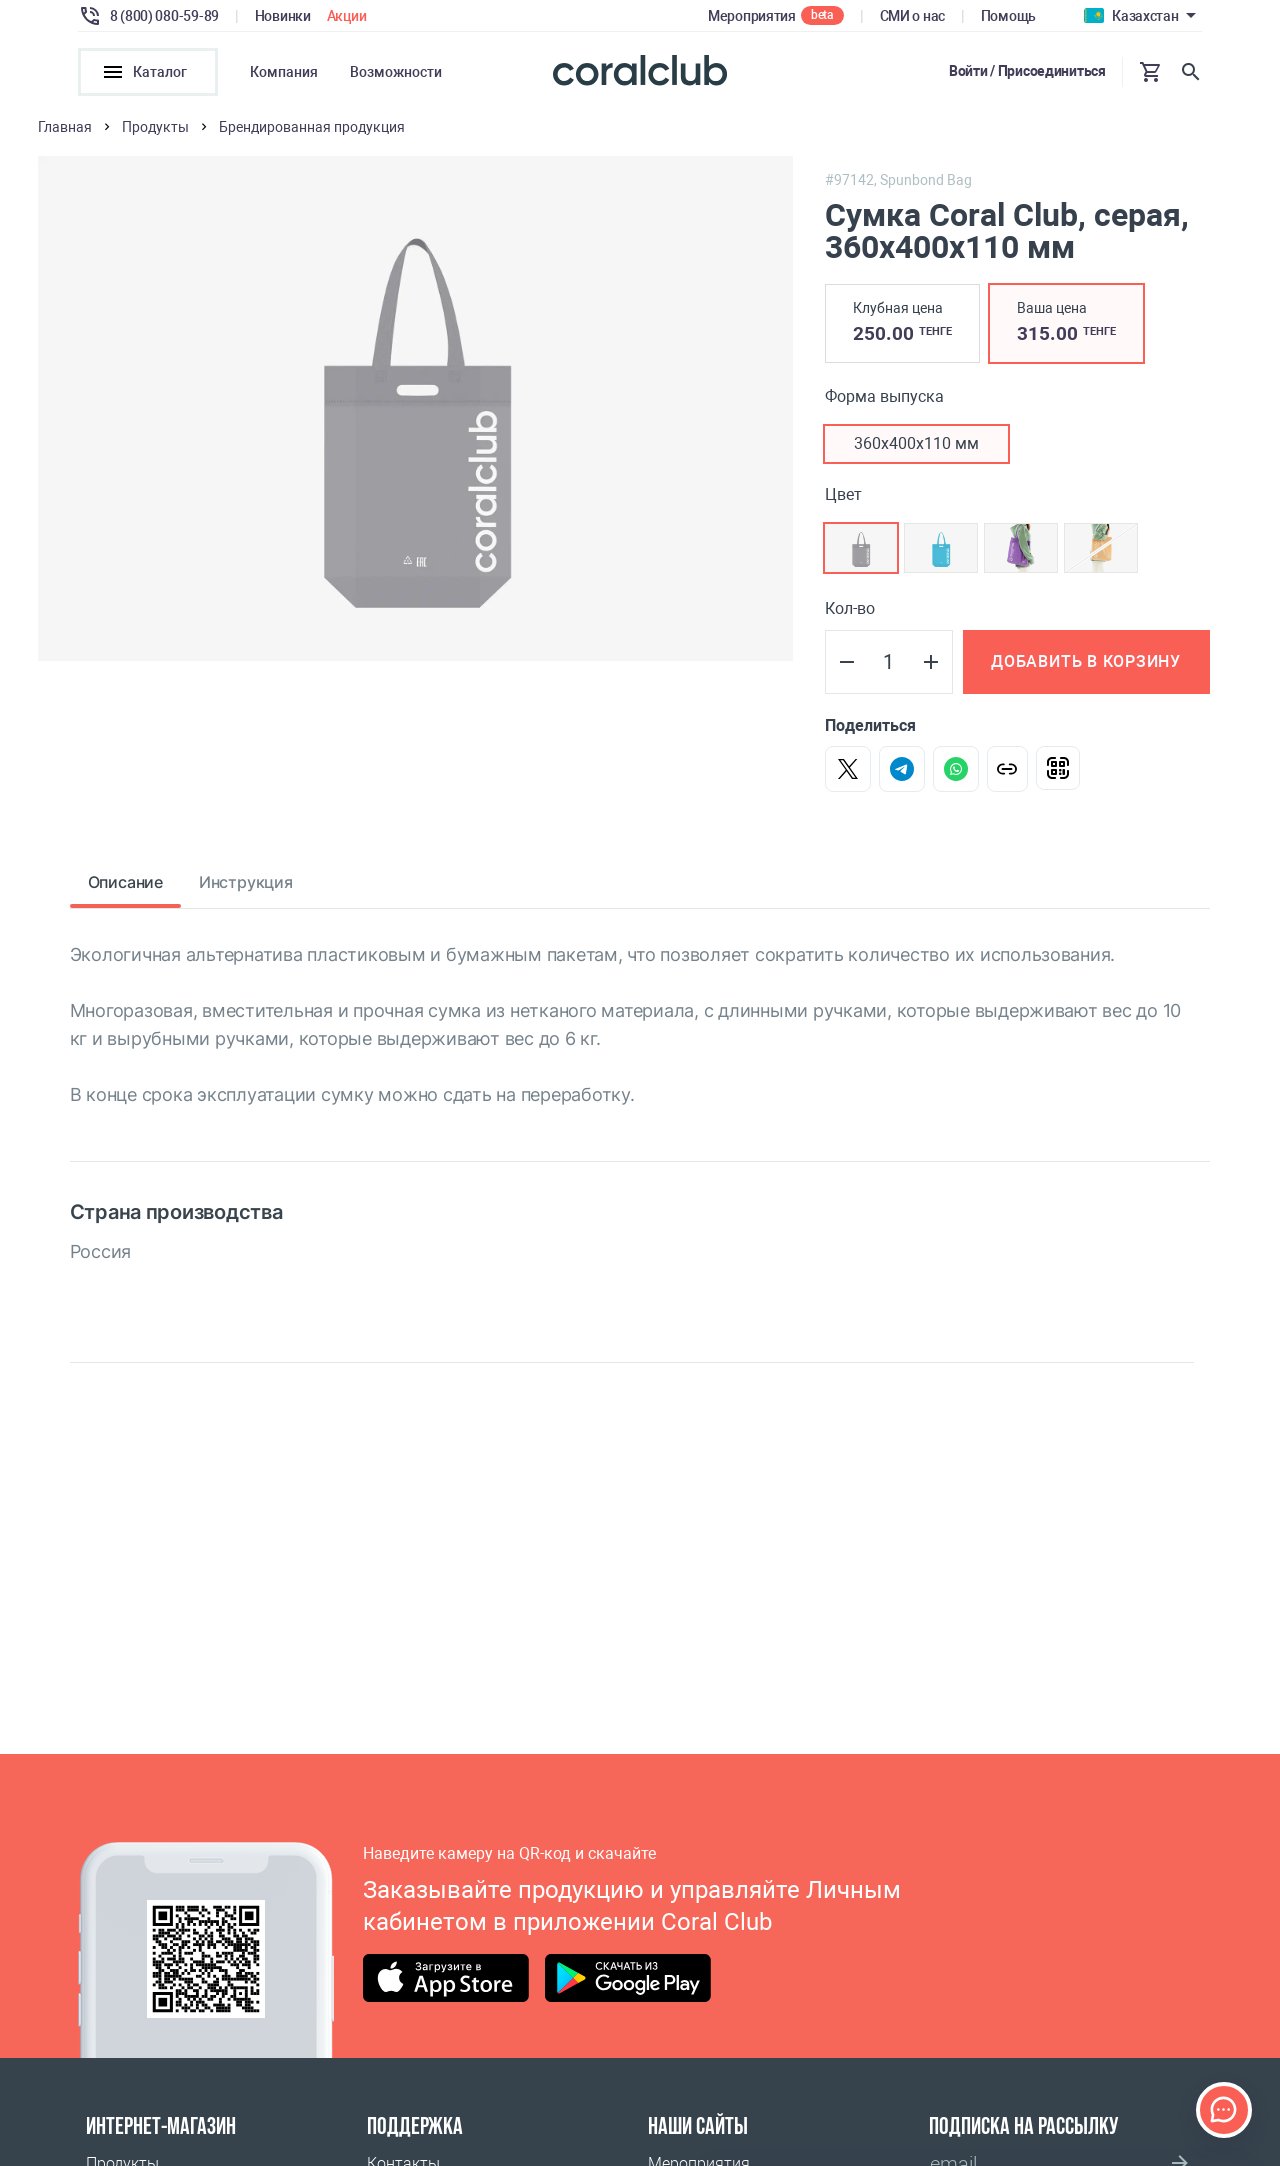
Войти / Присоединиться (1027, 71)
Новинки (283, 16)
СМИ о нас (912, 16)
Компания (284, 72)
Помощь (1008, 16)
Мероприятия (752, 16)
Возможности (396, 72)
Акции (347, 16)
